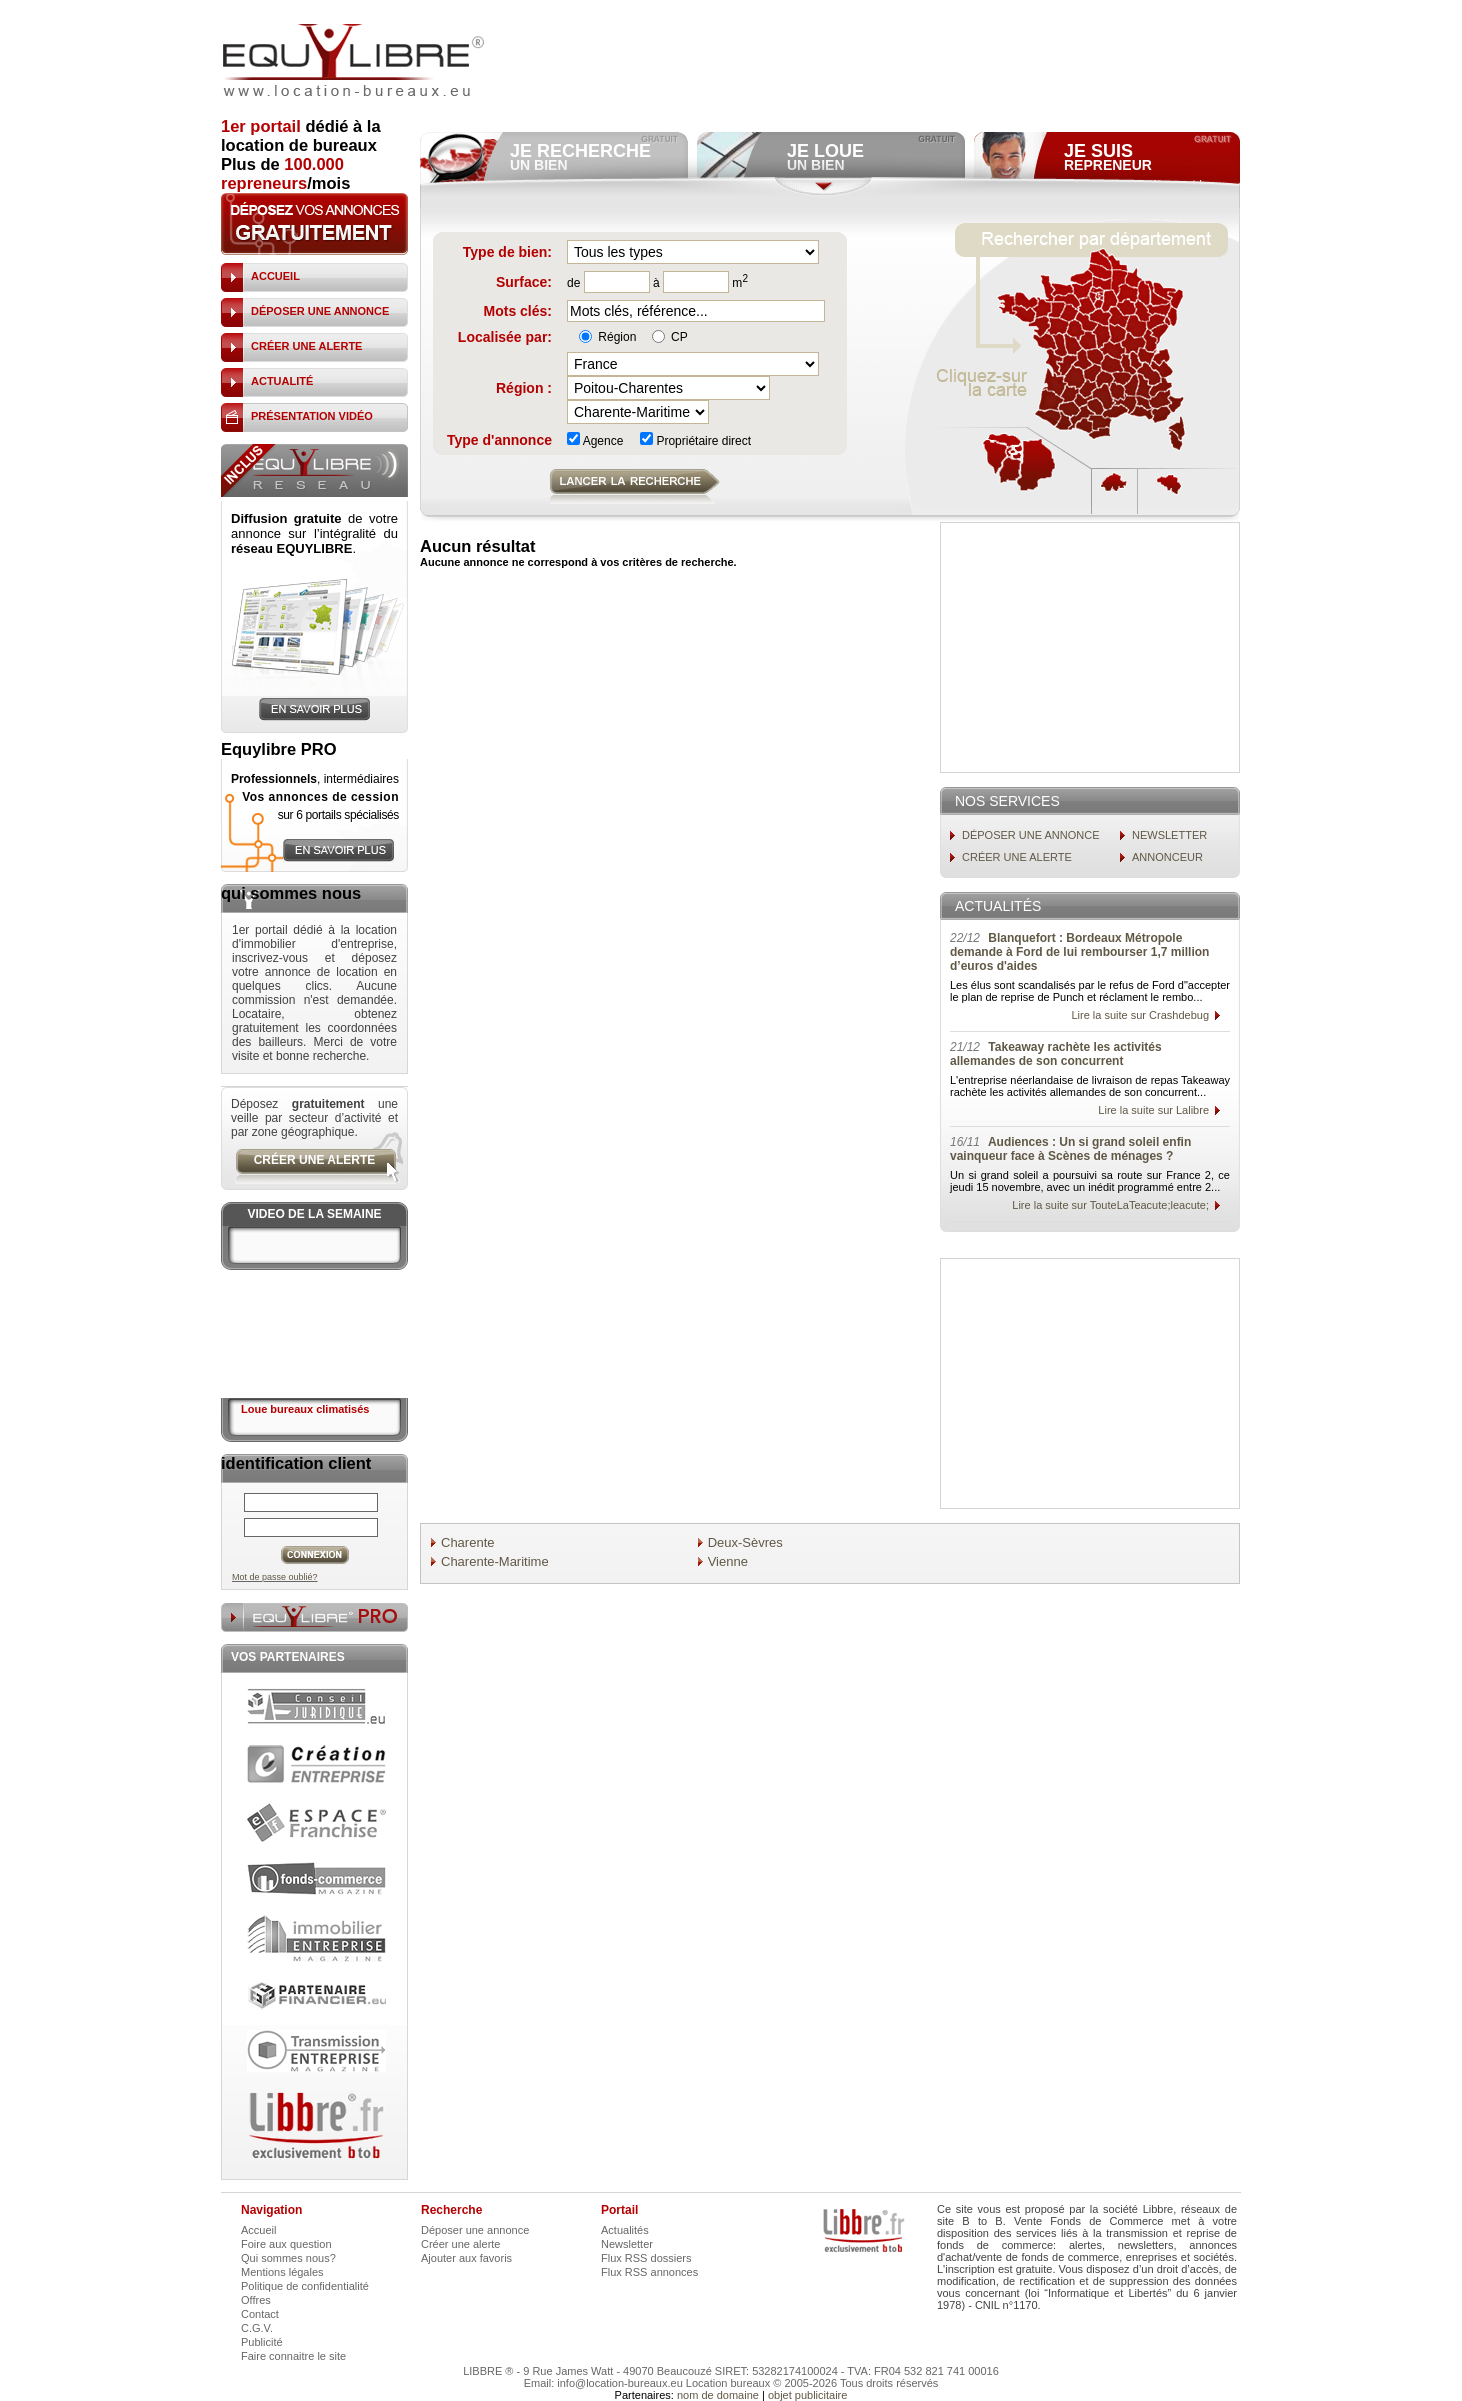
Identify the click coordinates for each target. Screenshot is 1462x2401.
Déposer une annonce (475, 2230)
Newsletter (627, 2244)
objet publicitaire (808, 2395)
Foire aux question (286, 2244)
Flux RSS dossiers (646, 2258)
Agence (595, 441)
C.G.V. (257, 2328)
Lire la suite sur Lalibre (1153, 1110)
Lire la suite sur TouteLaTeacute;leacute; (1110, 1205)
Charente (467, 1542)
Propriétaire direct (695, 441)
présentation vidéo (312, 416)
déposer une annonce (320, 311)
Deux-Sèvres (745, 1542)
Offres (256, 2300)
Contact (260, 2314)
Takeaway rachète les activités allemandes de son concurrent (1056, 1054)
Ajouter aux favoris (466, 2258)
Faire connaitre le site (293, 2356)
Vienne (728, 1561)
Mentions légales (282, 2272)
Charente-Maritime (495, 1561)
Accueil (258, 2230)
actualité (282, 381)
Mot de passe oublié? (275, 1577)
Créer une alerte (461, 2244)
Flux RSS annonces (649, 2272)
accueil (275, 276)
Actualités (625, 2230)
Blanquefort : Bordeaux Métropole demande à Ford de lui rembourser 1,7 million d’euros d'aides (1079, 952)
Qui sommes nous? (288, 2258)
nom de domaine (718, 2395)
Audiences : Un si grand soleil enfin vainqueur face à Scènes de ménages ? (1070, 1149)
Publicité (262, 2342)
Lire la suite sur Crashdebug (1140, 1015)
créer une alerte (306, 346)
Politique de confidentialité (305, 2286)
